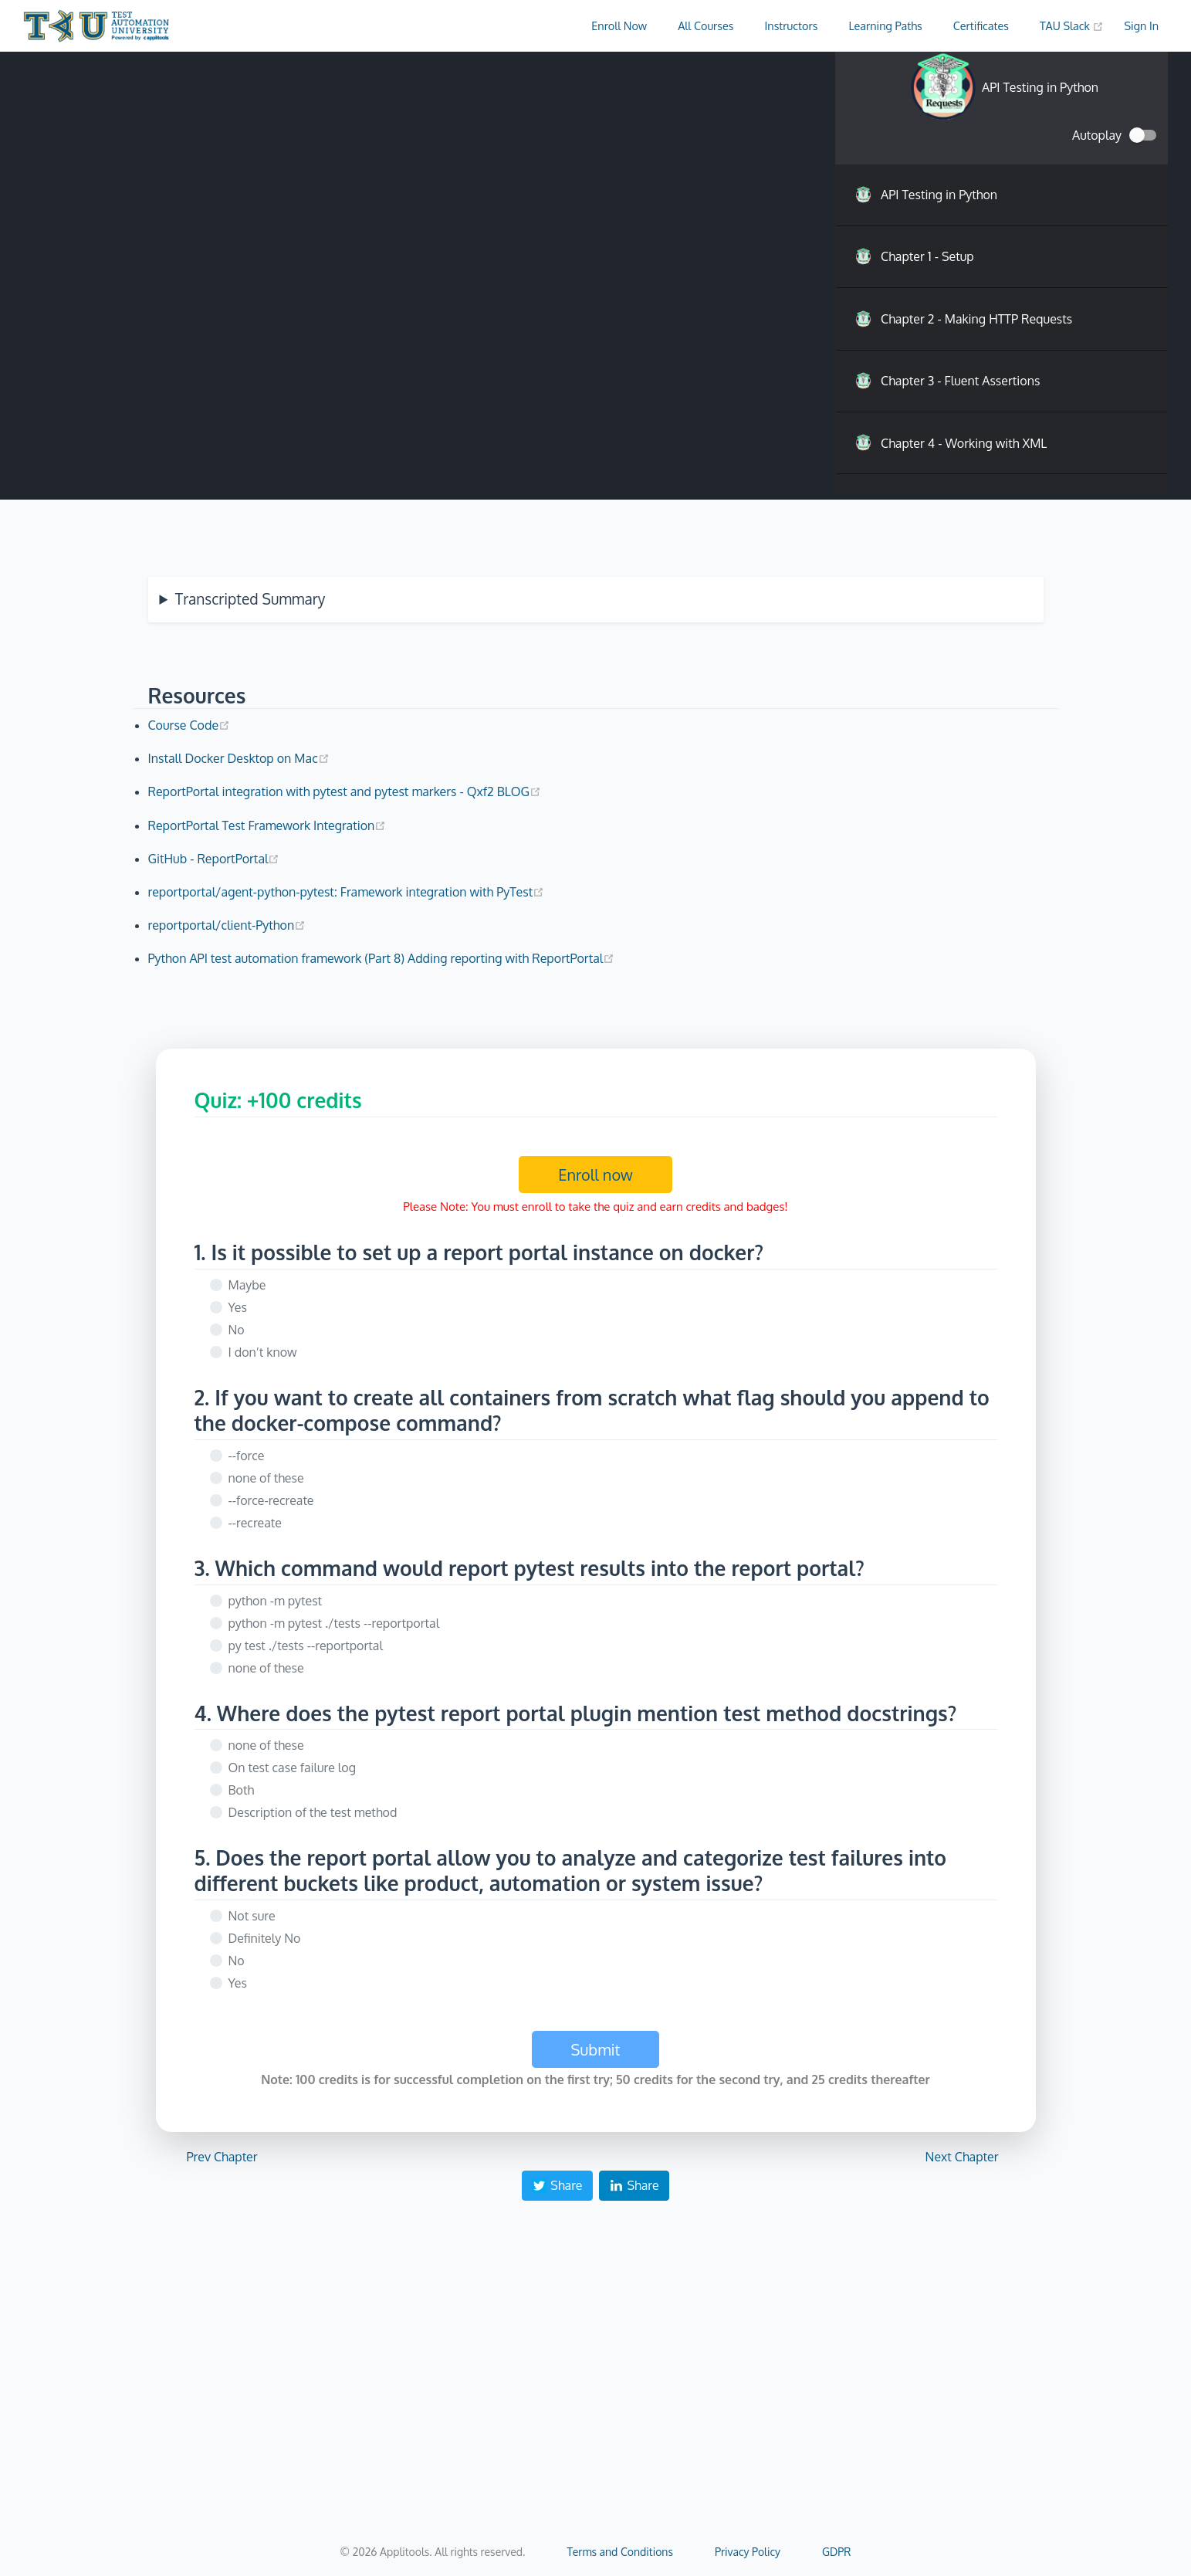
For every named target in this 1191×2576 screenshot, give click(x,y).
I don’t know (262, 1352)
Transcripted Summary (250, 598)
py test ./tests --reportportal (305, 1645)
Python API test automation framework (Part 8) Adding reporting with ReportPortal (381, 958)
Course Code (189, 725)
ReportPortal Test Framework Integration (267, 825)
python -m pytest (275, 1600)
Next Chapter (962, 2156)
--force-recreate (271, 1500)
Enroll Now (619, 25)
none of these (266, 1478)
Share (557, 2185)
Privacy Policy (747, 2551)
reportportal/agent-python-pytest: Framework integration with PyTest (346, 892)
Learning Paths (885, 25)
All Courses (705, 25)
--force (246, 1455)
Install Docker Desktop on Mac (239, 758)
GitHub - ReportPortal (214, 858)
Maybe (247, 1285)
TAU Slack (1072, 25)
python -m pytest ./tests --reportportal (334, 1623)
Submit (596, 2049)
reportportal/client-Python (227, 925)
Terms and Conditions (620, 2551)
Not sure (252, 1916)
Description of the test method (313, 1812)
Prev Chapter (222, 2156)
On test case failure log (292, 1767)
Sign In (1141, 25)
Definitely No (264, 1938)
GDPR (836, 2551)
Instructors (791, 25)
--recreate (255, 1522)
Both (241, 1790)
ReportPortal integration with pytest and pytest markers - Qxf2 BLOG (344, 791)
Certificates (981, 25)
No (236, 1329)
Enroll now (595, 1174)
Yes (237, 1307)
